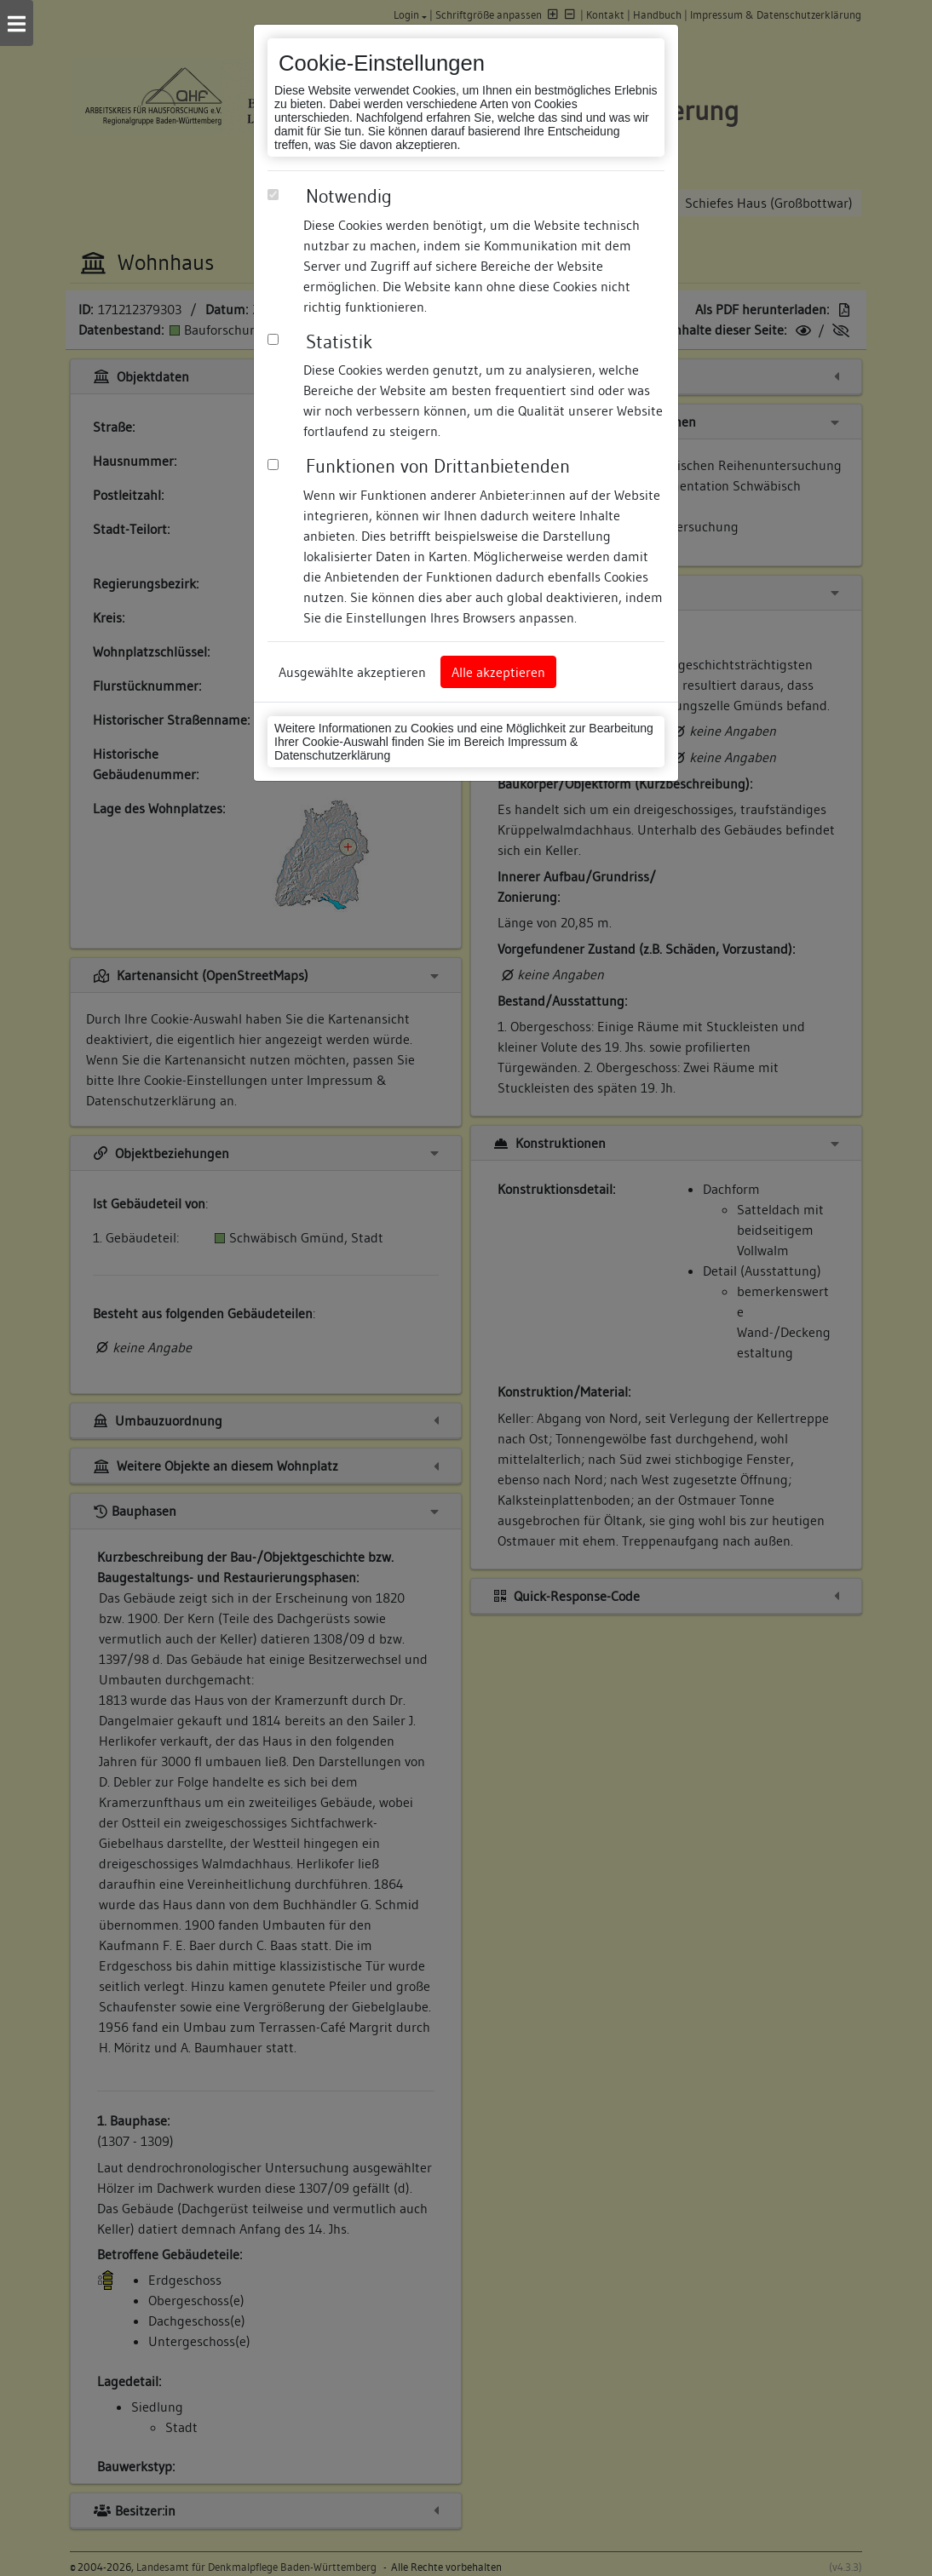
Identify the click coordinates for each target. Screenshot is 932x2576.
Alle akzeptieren (498, 671)
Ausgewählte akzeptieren (352, 671)
